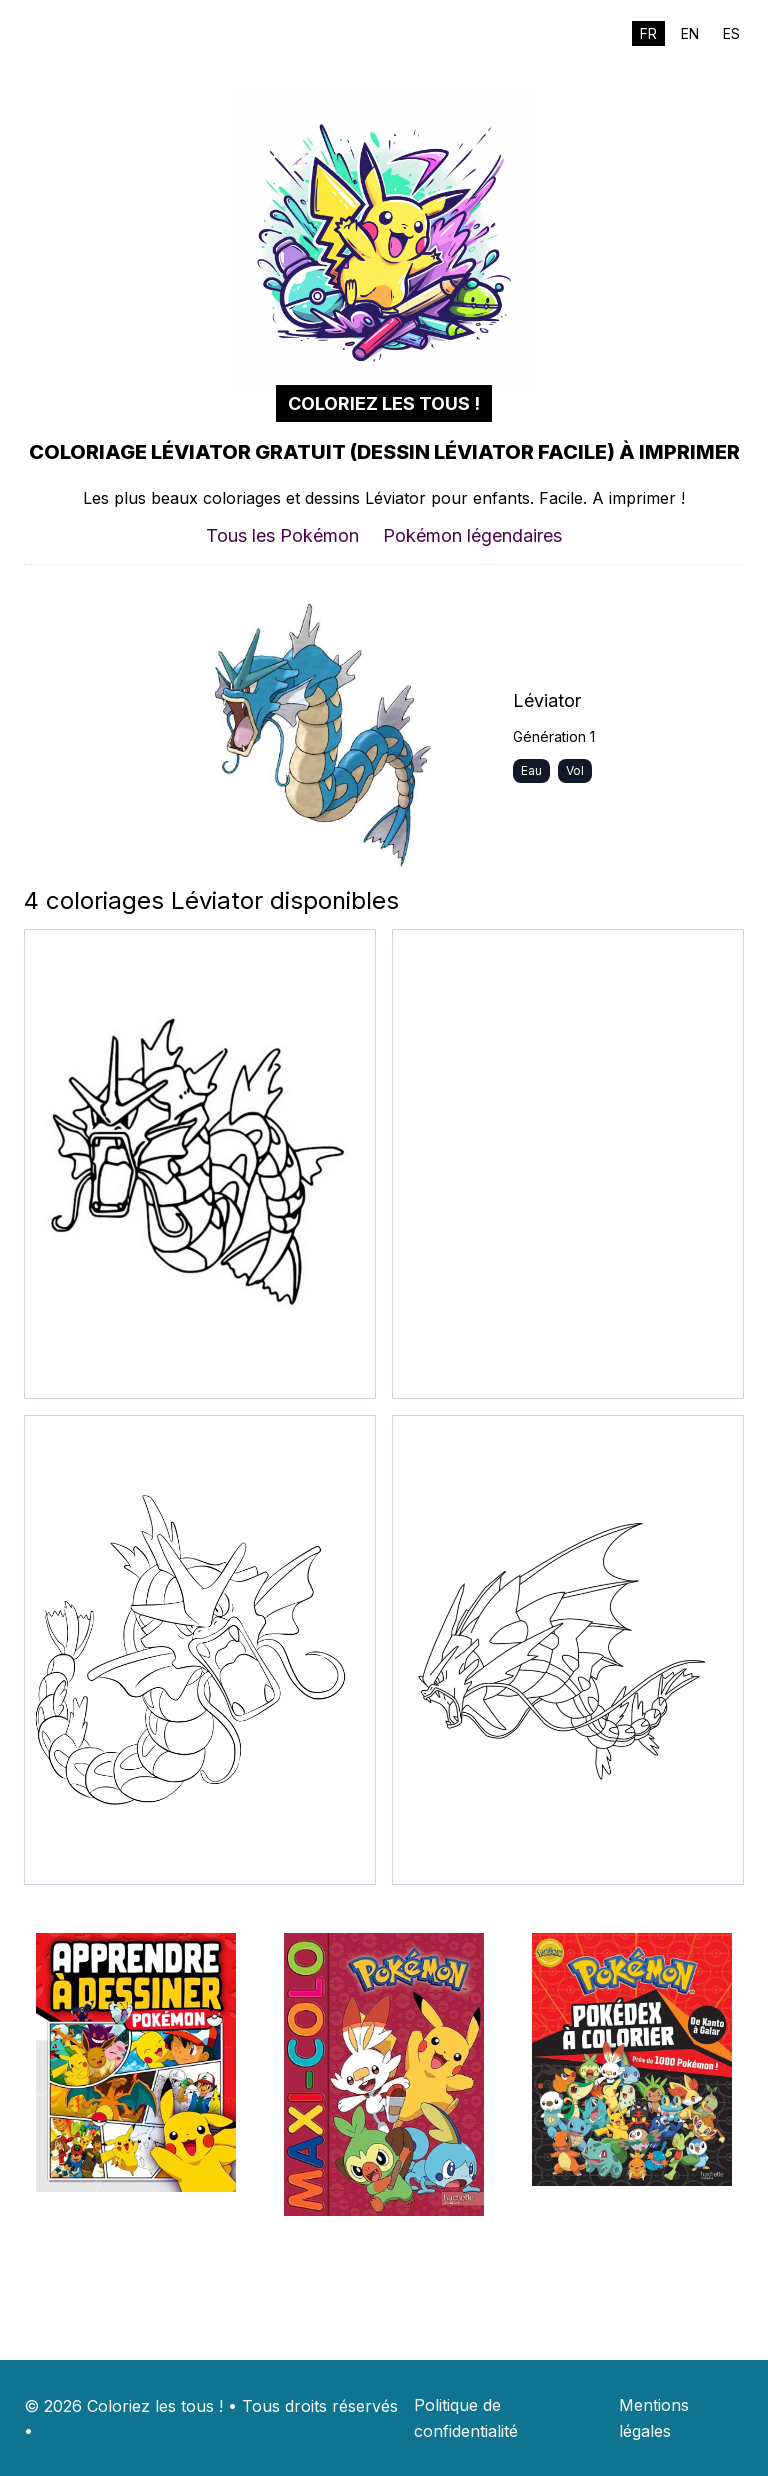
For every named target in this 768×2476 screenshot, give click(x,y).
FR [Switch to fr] (648, 33)
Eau (531, 770)
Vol (575, 770)
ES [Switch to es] (731, 33)
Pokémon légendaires (472, 535)
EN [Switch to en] (690, 33)
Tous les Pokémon (282, 535)
